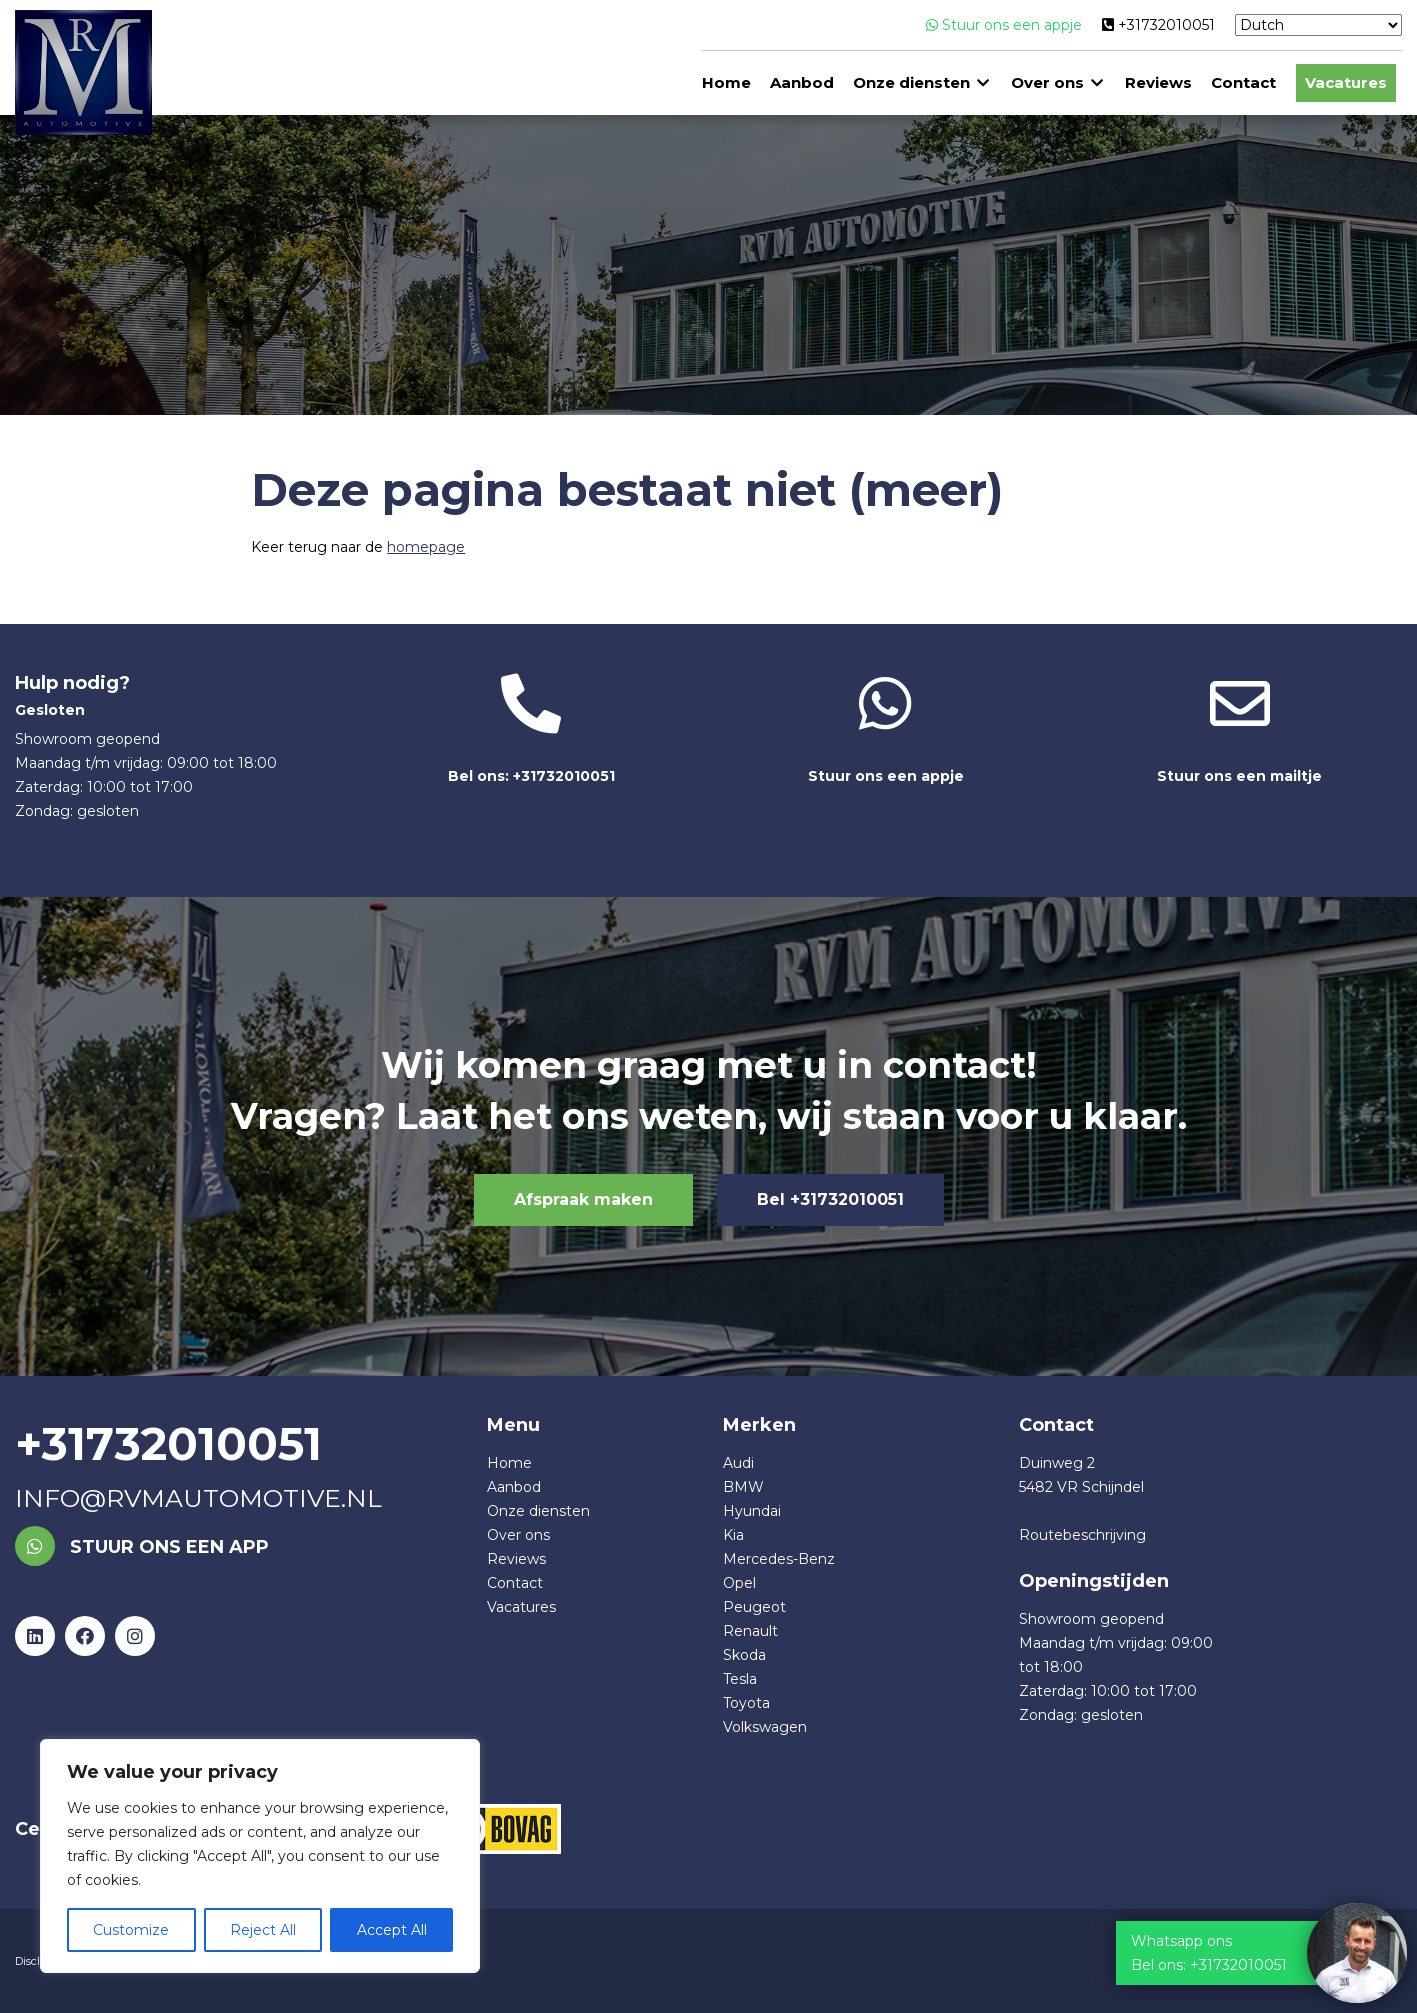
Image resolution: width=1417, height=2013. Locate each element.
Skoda (744, 1655)
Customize (131, 1930)
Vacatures (1346, 82)
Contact (1243, 82)
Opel (739, 1583)
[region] (260, 1856)
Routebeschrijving (1082, 1535)
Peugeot (754, 1607)
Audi (738, 1463)
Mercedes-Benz (779, 1559)
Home (726, 82)
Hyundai (752, 1511)
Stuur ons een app (142, 1547)
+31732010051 (1158, 25)
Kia (733, 1535)
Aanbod (802, 82)
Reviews (1158, 82)
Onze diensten (911, 82)
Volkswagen (765, 1727)
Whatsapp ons (1181, 1941)
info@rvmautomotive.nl (198, 1498)
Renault (750, 1631)
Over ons (1047, 82)
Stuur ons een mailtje (1240, 729)
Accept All (392, 1930)
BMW (743, 1487)
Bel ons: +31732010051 (531, 729)
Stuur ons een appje (1004, 25)
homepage (426, 547)
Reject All (263, 1930)
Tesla (740, 1679)
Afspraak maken (583, 1199)
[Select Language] (1318, 25)
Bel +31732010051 (830, 1199)
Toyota (746, 1703)
